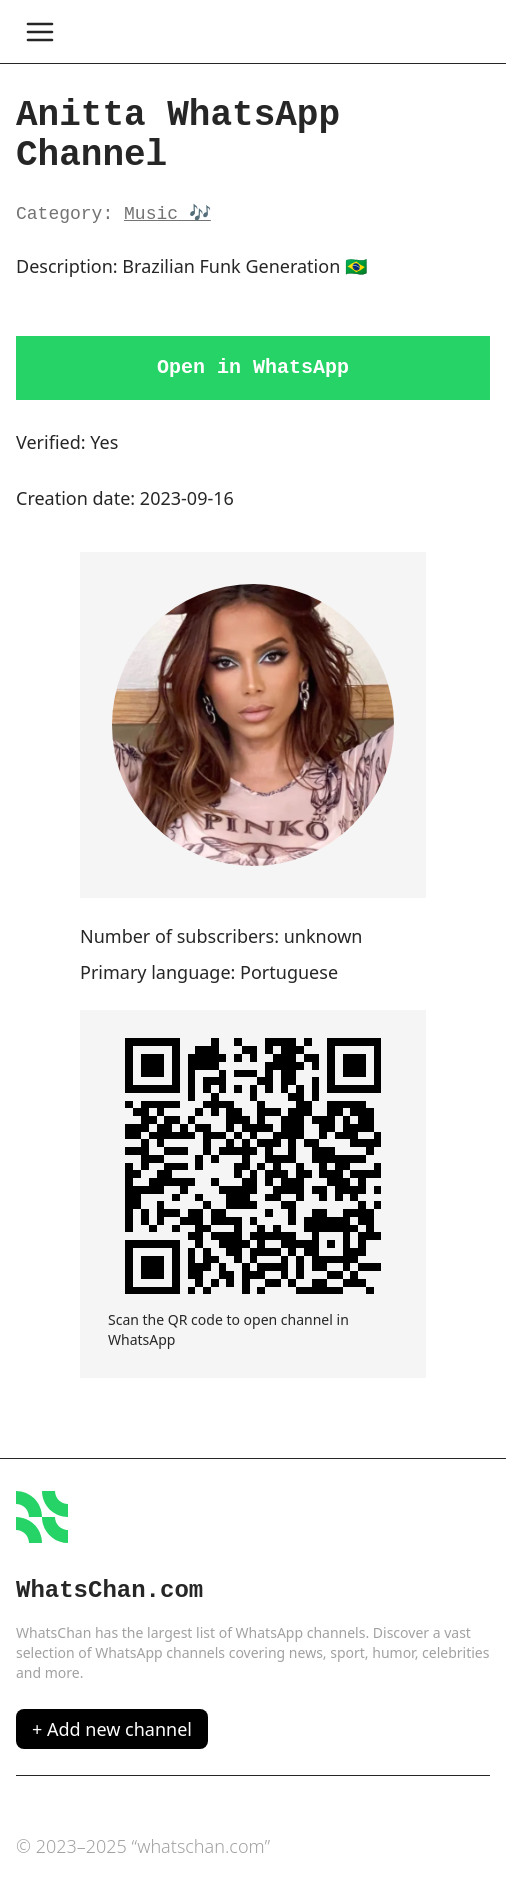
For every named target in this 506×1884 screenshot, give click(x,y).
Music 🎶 (167, 214)
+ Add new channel (112, 1729)
